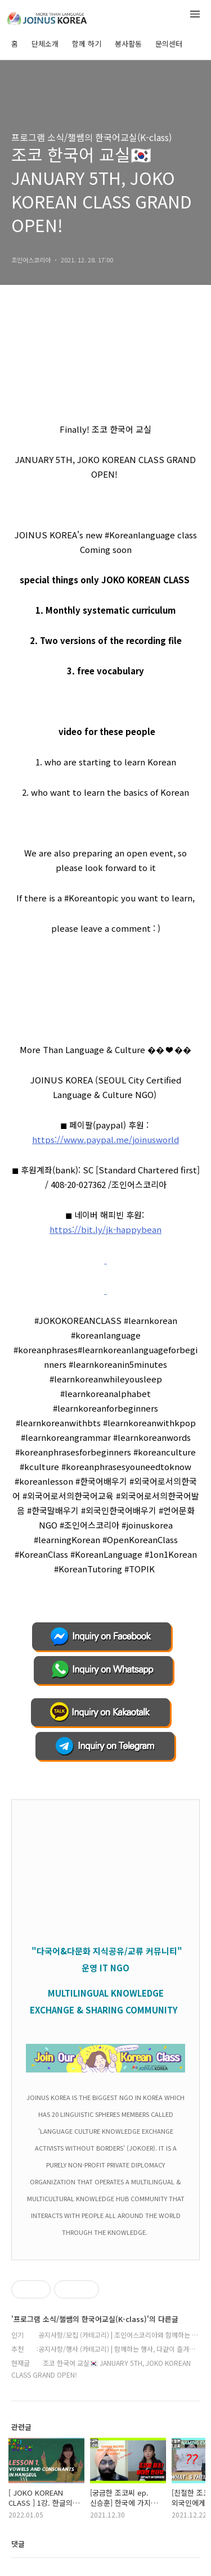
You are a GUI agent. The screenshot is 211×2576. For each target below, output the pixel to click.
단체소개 (45, 43)
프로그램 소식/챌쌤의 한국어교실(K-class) (91, 137)
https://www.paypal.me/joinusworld (105, 1139)
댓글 (18, 2543)
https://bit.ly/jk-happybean (105, 1229)
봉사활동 (128, 43)
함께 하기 (86, 43)
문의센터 (168, 43)
